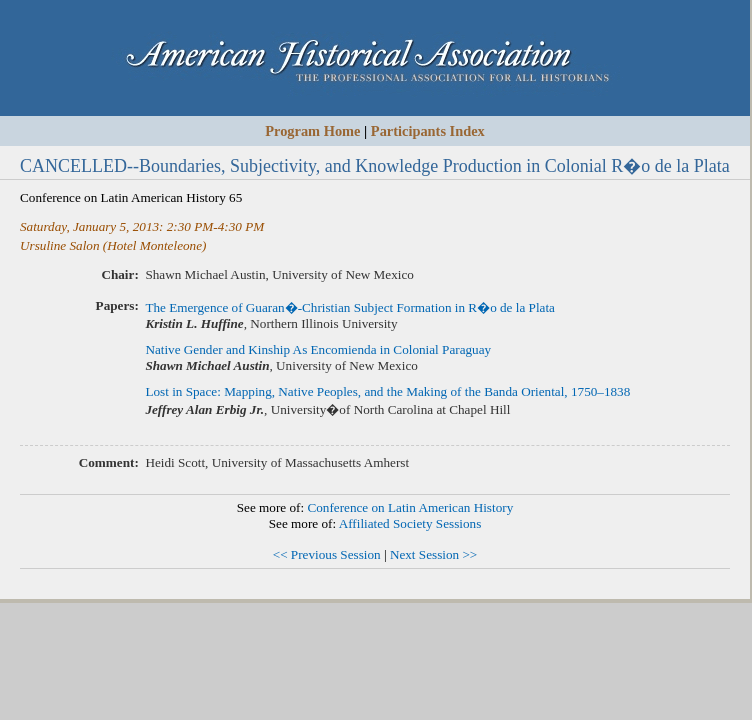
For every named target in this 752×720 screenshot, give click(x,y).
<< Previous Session (327, 554)
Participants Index (428, 131)
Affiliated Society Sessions (410, 523)
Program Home (312, 131)
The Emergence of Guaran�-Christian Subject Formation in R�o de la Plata (350, 307)
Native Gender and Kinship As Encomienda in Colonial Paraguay (318, 349)
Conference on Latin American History (410, 507)
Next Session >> (433, 554)
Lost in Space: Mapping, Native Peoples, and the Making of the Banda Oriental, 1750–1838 (387, 391)
